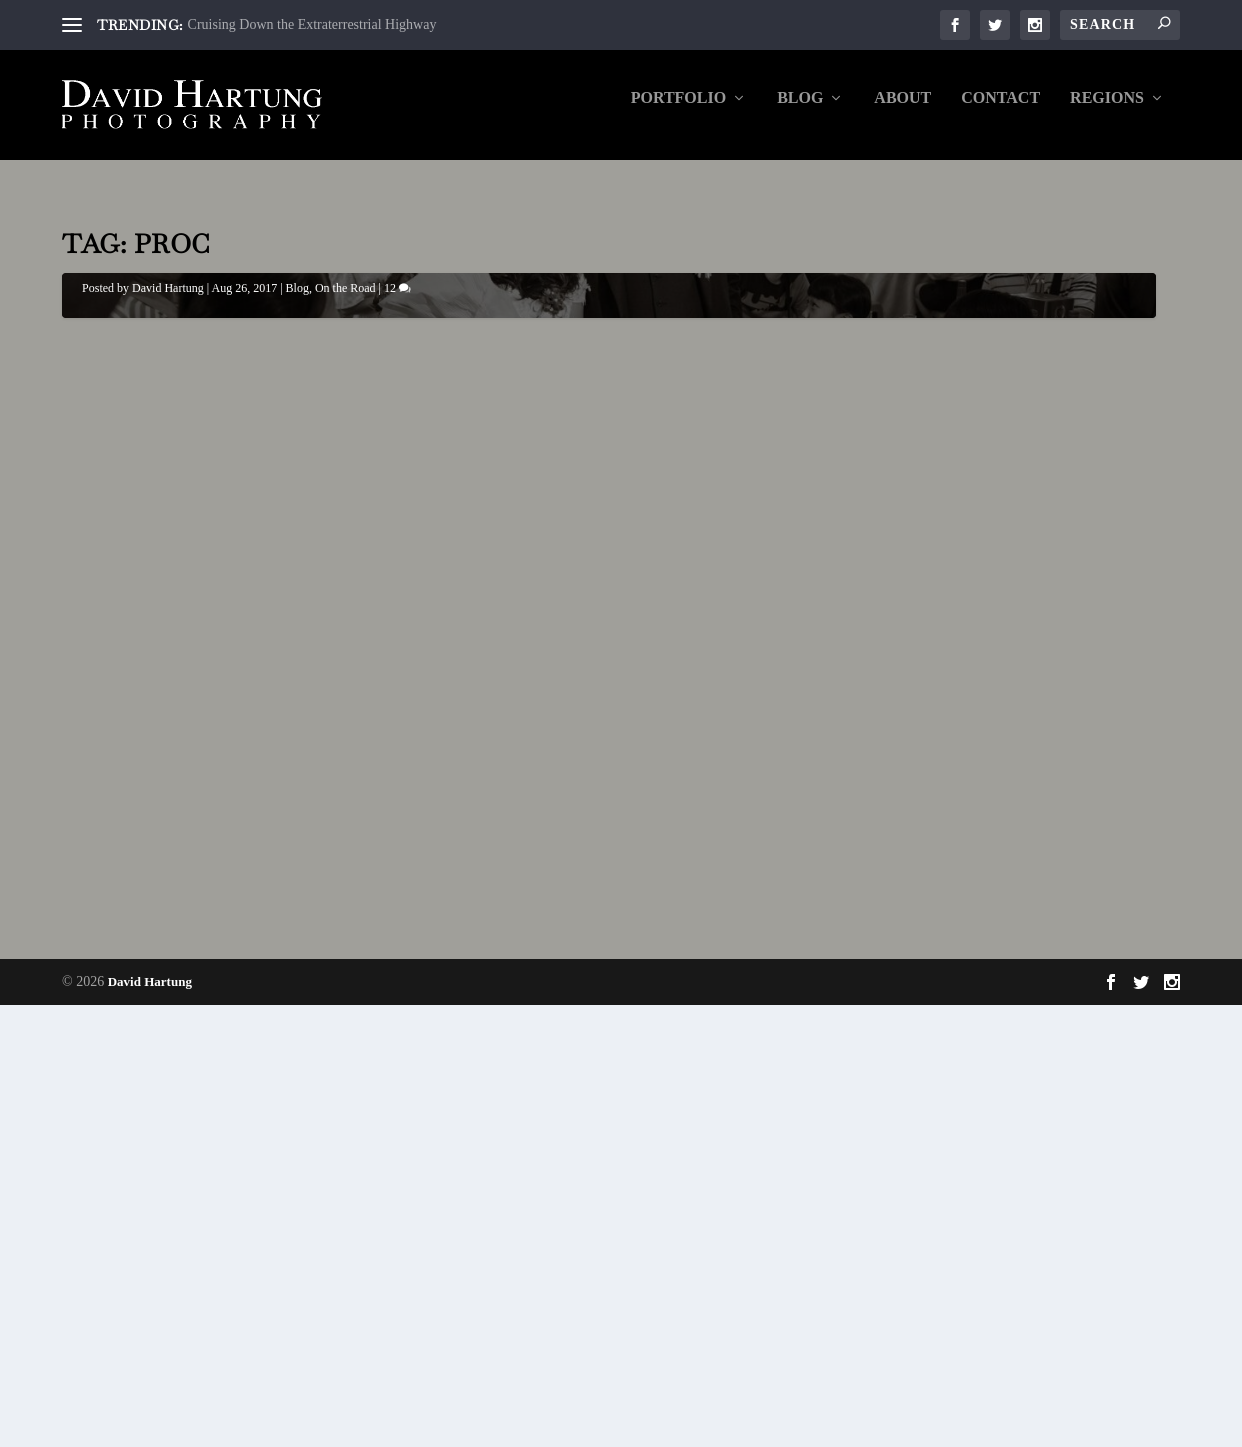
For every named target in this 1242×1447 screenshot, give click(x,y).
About (902, 112)
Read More (137, 1293)
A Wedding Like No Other (236, 841)
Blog (800, 112)
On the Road (345, 868)
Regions (1107, 112)
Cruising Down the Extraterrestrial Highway (312, 24)
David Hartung (168, 868)
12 (397, 868)
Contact (1000, 112)
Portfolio (678, 112)
